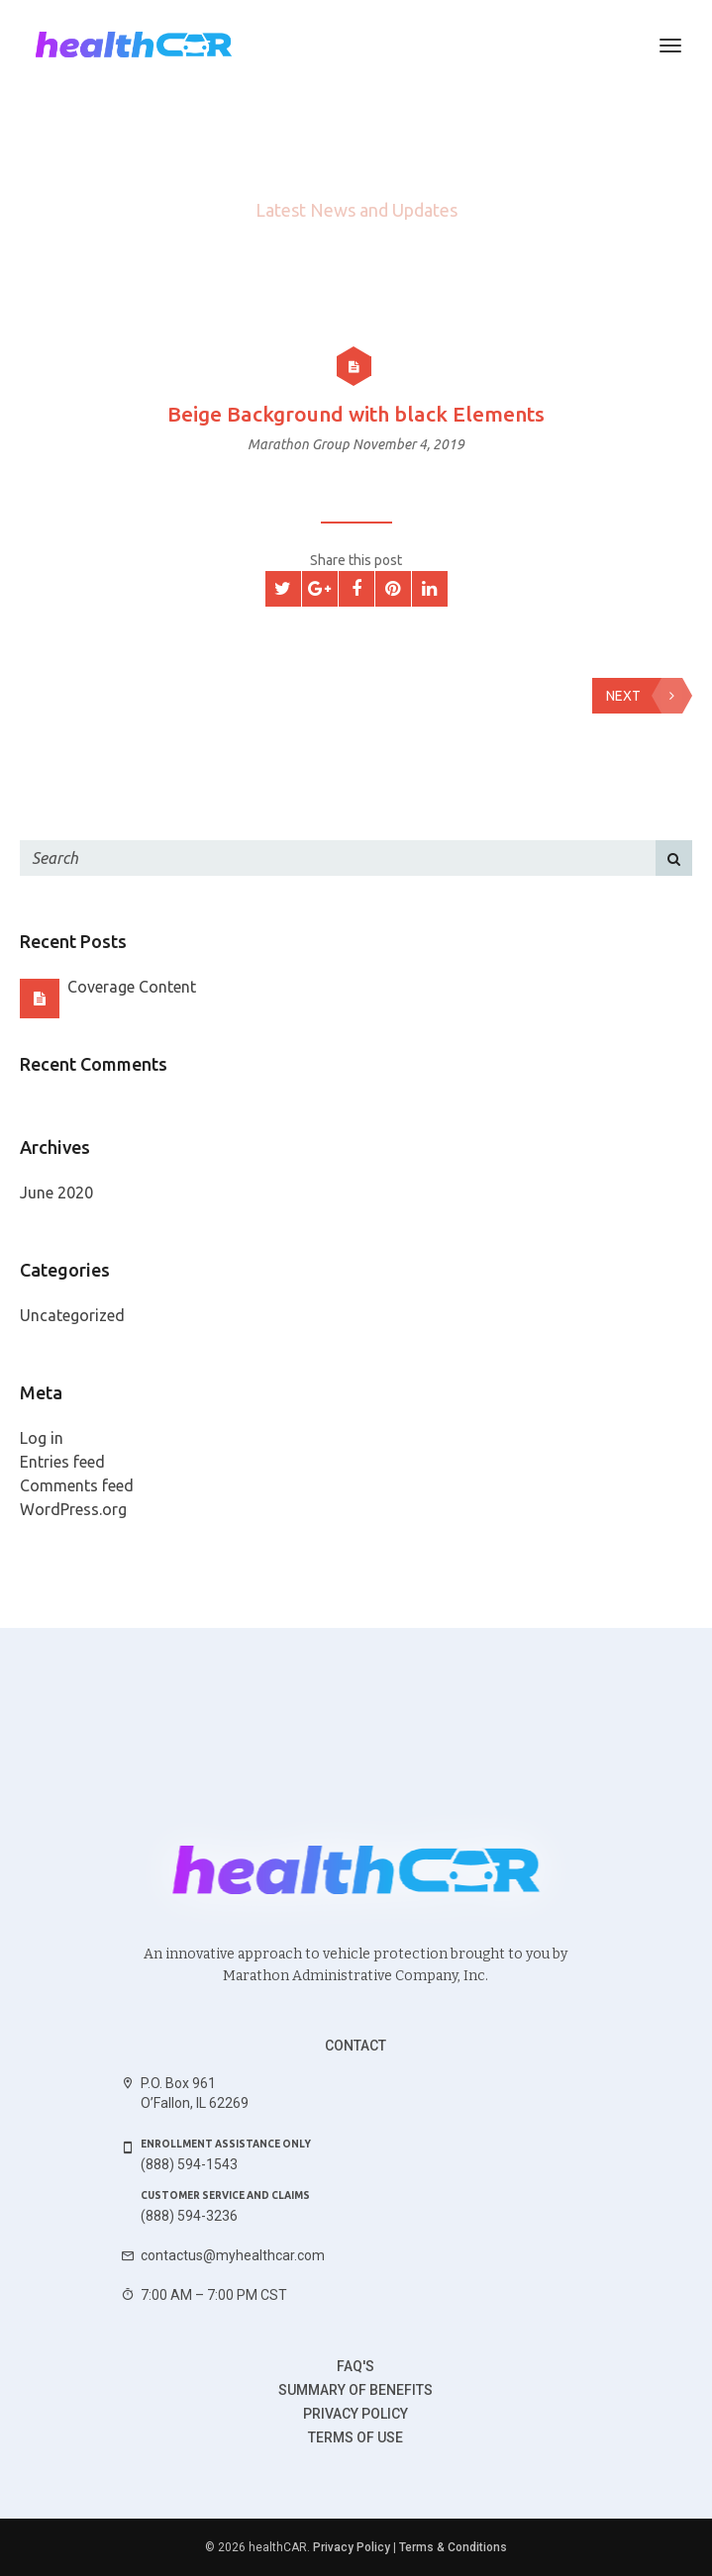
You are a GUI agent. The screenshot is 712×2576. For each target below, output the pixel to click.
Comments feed (77, 1485)
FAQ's (355, 2366)
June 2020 (56, 1192)
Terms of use (355, 2437)
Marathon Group (300, 444)
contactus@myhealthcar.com (233, 2255)
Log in (41, 1438)
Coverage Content (131, 987)
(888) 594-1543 (189, 2164)
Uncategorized (72, 1315)
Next (644, 696)
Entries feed (62, 1462)
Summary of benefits (355, 2390)
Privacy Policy (355, 2414)
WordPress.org (73, 1509)
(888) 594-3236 (189, 2216)
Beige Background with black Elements (356, 414)
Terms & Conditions (453, 2547)
